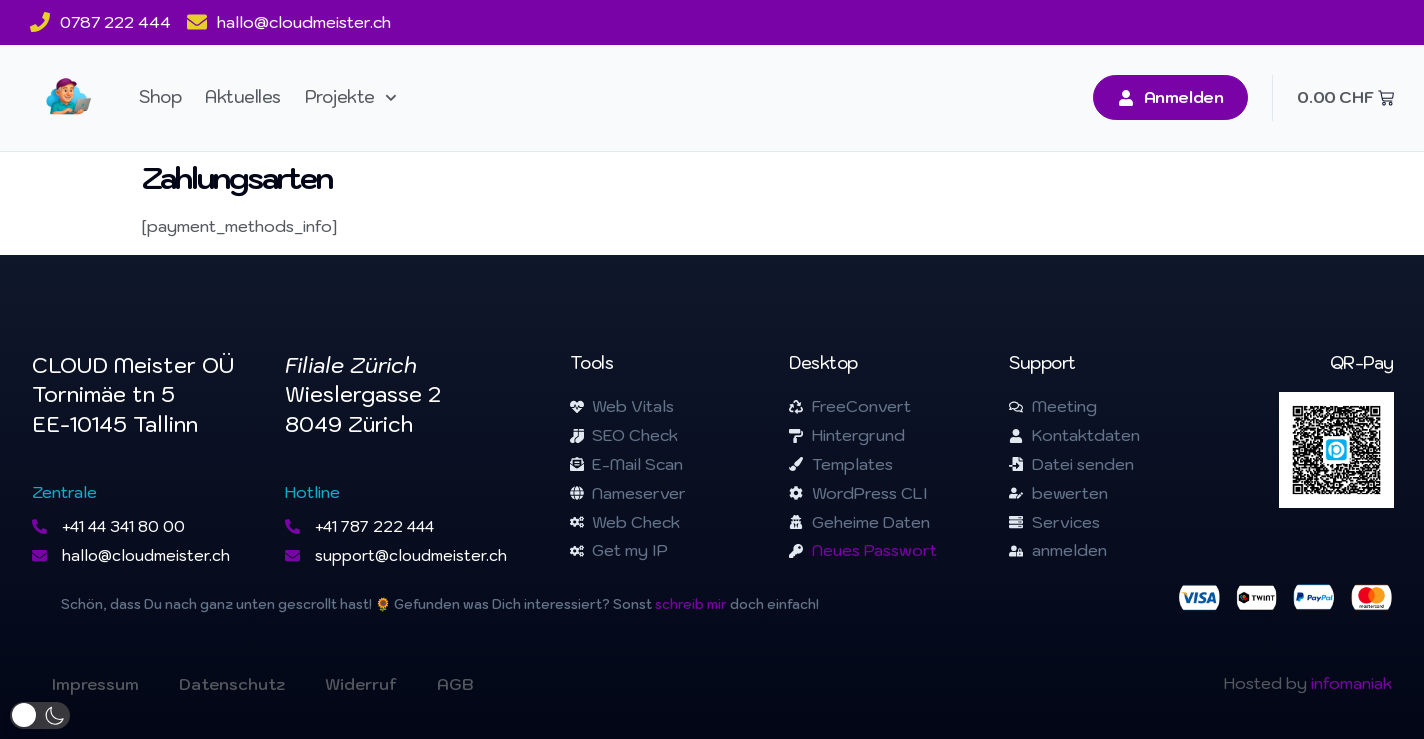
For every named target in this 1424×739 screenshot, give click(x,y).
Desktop (823, 363)
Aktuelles (243, 97)
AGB (455, 684)
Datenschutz (232, 684)
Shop (160, 97)
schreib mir (691, 604)
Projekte (351, 98)
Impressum (95, 684)
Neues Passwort (874, 550)
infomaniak (1351, 683)
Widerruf (361, 684)
